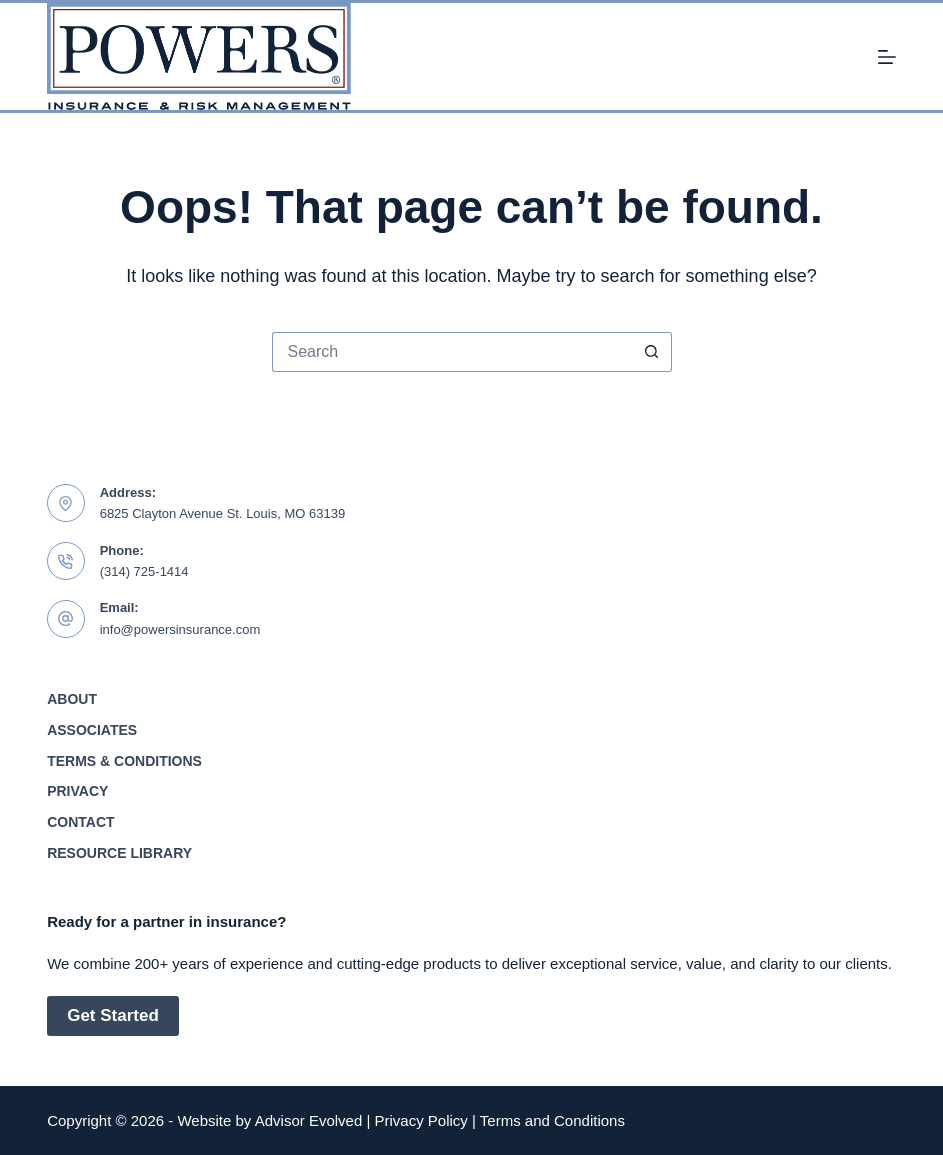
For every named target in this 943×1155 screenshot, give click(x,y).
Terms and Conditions (552, 1120)
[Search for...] (452, 352)
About (72, 699)
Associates (92, 730)
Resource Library (119, 853)
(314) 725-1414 (144, 571)
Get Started (113, 1015)
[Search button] (652, 352)
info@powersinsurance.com (180, 629)
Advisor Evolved (309, 1120)
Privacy (77, 791)
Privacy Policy (421, 1120)
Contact (80, 822)
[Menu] (887, 57)
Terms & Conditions (124, 761)
